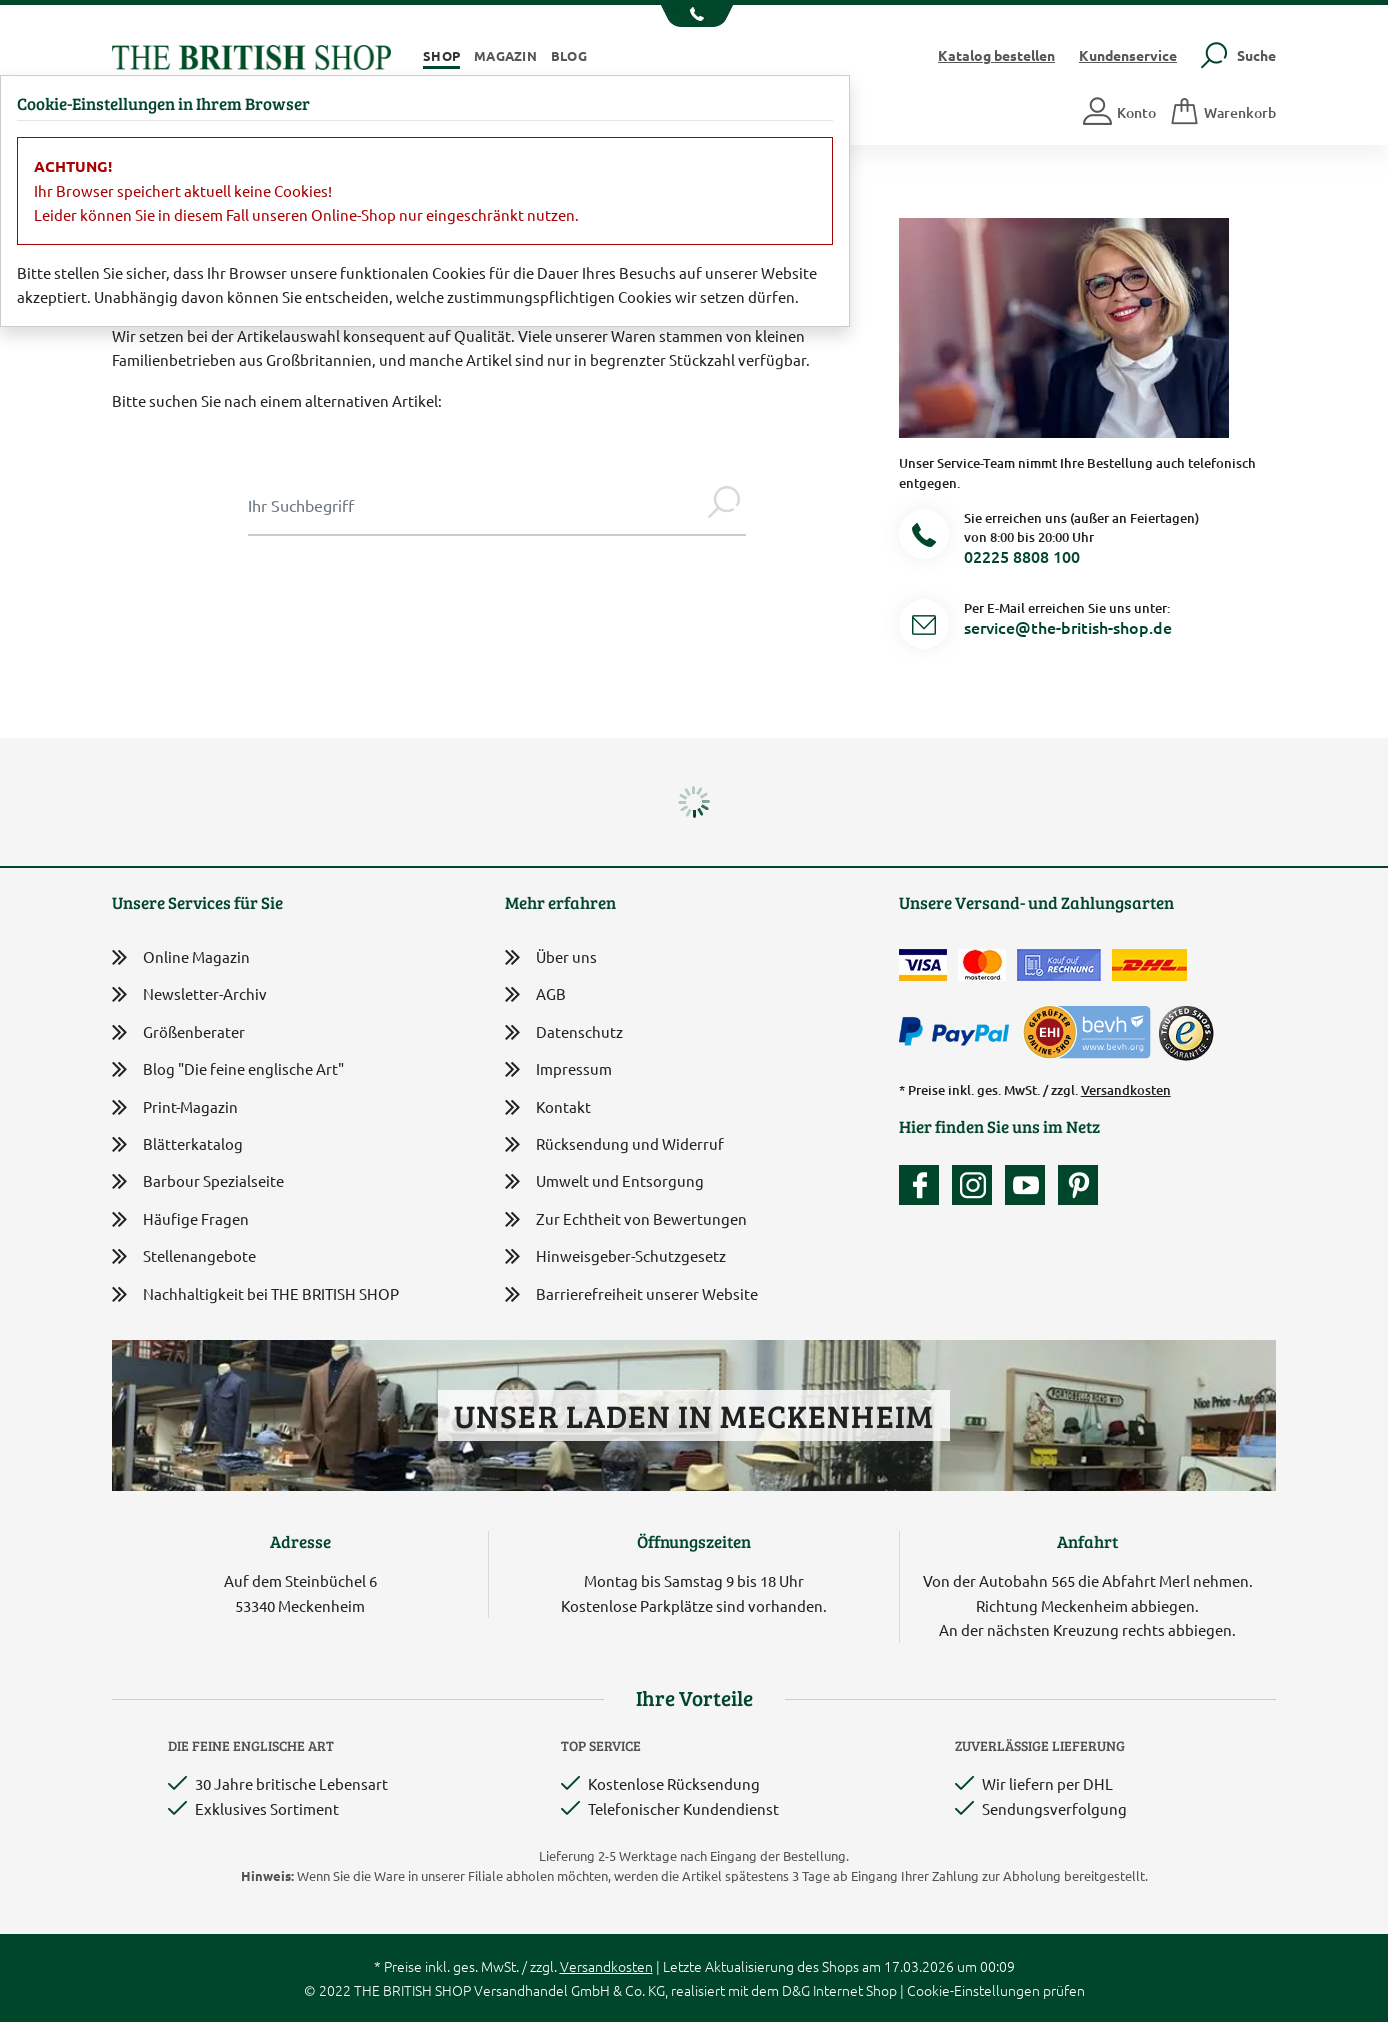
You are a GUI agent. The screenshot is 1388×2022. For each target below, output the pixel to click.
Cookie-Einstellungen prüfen (996, 1990)
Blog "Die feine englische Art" (228, 1069)
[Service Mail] (924, 627)
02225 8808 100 (1022, 556)
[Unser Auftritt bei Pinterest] (1078, 1185)
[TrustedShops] (1186, 1033)
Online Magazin (181, 957)
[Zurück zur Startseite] (251, 54)
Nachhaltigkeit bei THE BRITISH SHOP (255, 1294)
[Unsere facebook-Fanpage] (924, 1185)
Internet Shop (855, 1990)
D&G (796, 1990)
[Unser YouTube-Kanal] (1030, 1185)
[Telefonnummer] (924, 537)
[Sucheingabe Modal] (475, 505)
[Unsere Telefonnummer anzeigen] (694, 16)
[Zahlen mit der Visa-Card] (923, 965)
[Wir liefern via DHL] (1149, 965)
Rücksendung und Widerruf (614, 1145)
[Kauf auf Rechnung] (1059, 965)
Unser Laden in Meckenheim (693, 1415)
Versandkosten (1126, 1090)
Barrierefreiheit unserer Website (631, 1295)
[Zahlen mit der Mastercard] (982, 965)
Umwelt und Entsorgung (604, 1182)
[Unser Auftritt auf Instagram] (977, 1185)
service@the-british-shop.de (1068, 627)
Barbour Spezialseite (198, 1181)
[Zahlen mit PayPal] (959, 1032)
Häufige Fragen (180, 1219)
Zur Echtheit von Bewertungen (626, 1220)
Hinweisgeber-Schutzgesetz (615, 1257)
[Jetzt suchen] (724, 505)
